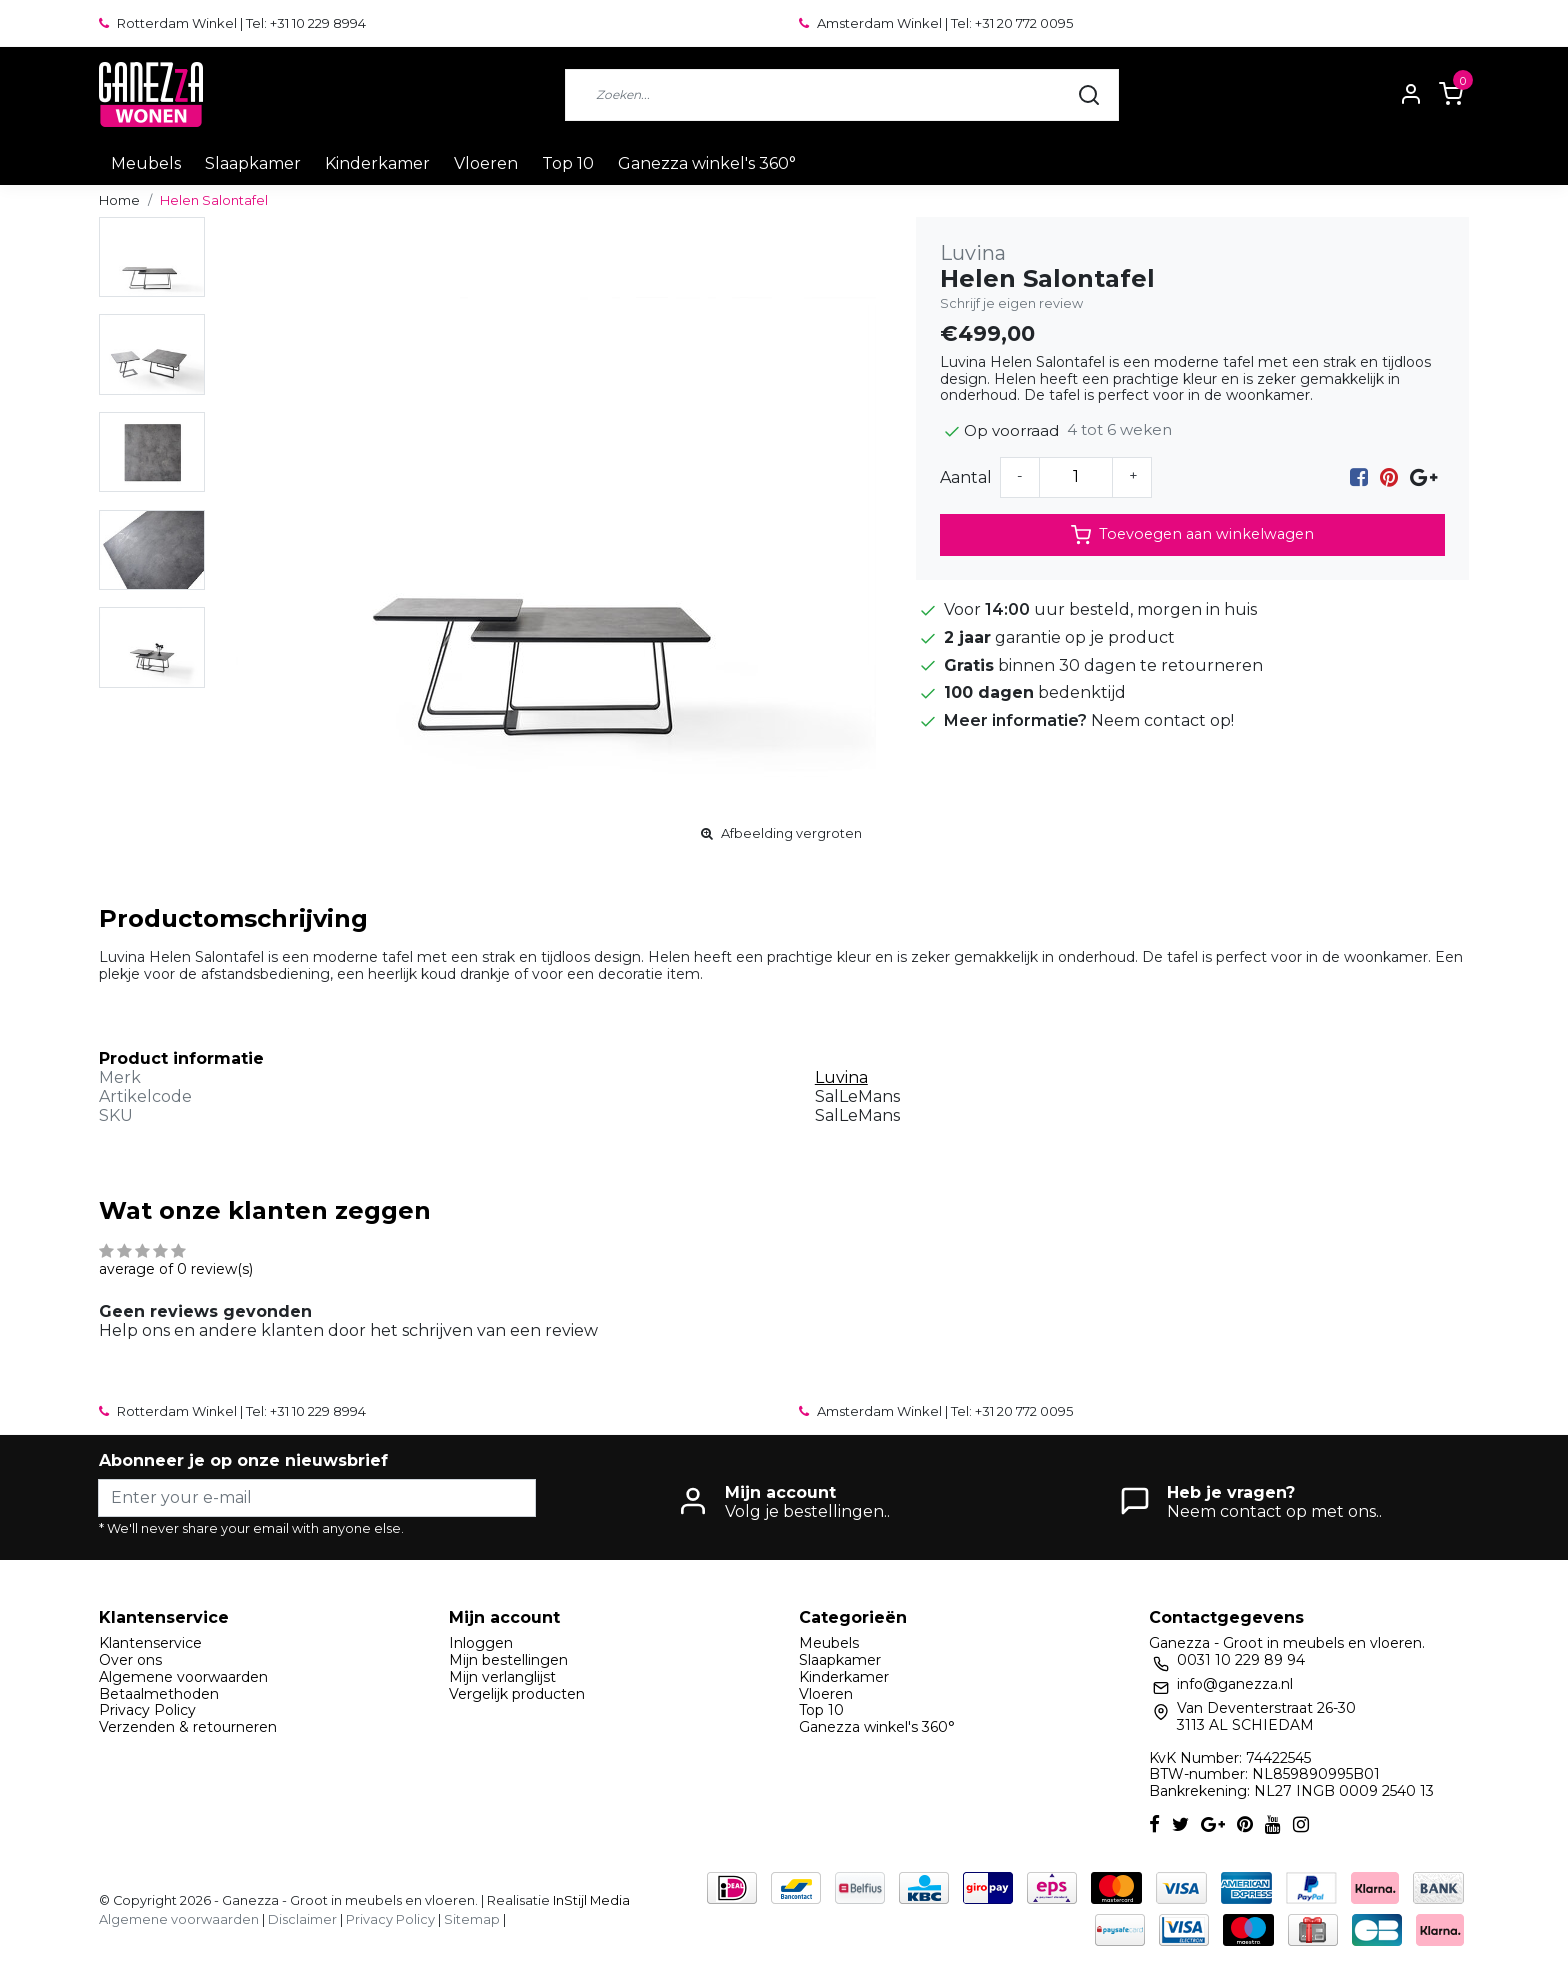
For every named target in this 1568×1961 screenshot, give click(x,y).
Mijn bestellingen (508, 1660)
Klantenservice (150, 1643)
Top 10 (568, 163)
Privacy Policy (147, 1710)
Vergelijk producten (517, 1694)
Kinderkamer (377, 163)
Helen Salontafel (214, 200)
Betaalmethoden (159, 1694)
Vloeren (486, 163)
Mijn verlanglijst (502, 1677)
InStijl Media (590, 1900)
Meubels (146, 163)
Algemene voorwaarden (183, 1677)
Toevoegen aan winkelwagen (1192, 535)
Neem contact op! (1162, 720)
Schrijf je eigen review (1011, 303)
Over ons (130, 1660)
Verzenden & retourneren (188, 1727)
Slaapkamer (253, 163)
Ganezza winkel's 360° (707, 163)
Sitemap (472, 1919)
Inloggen (481, 1643)
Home (119, 200)
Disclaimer (302, 1919)
